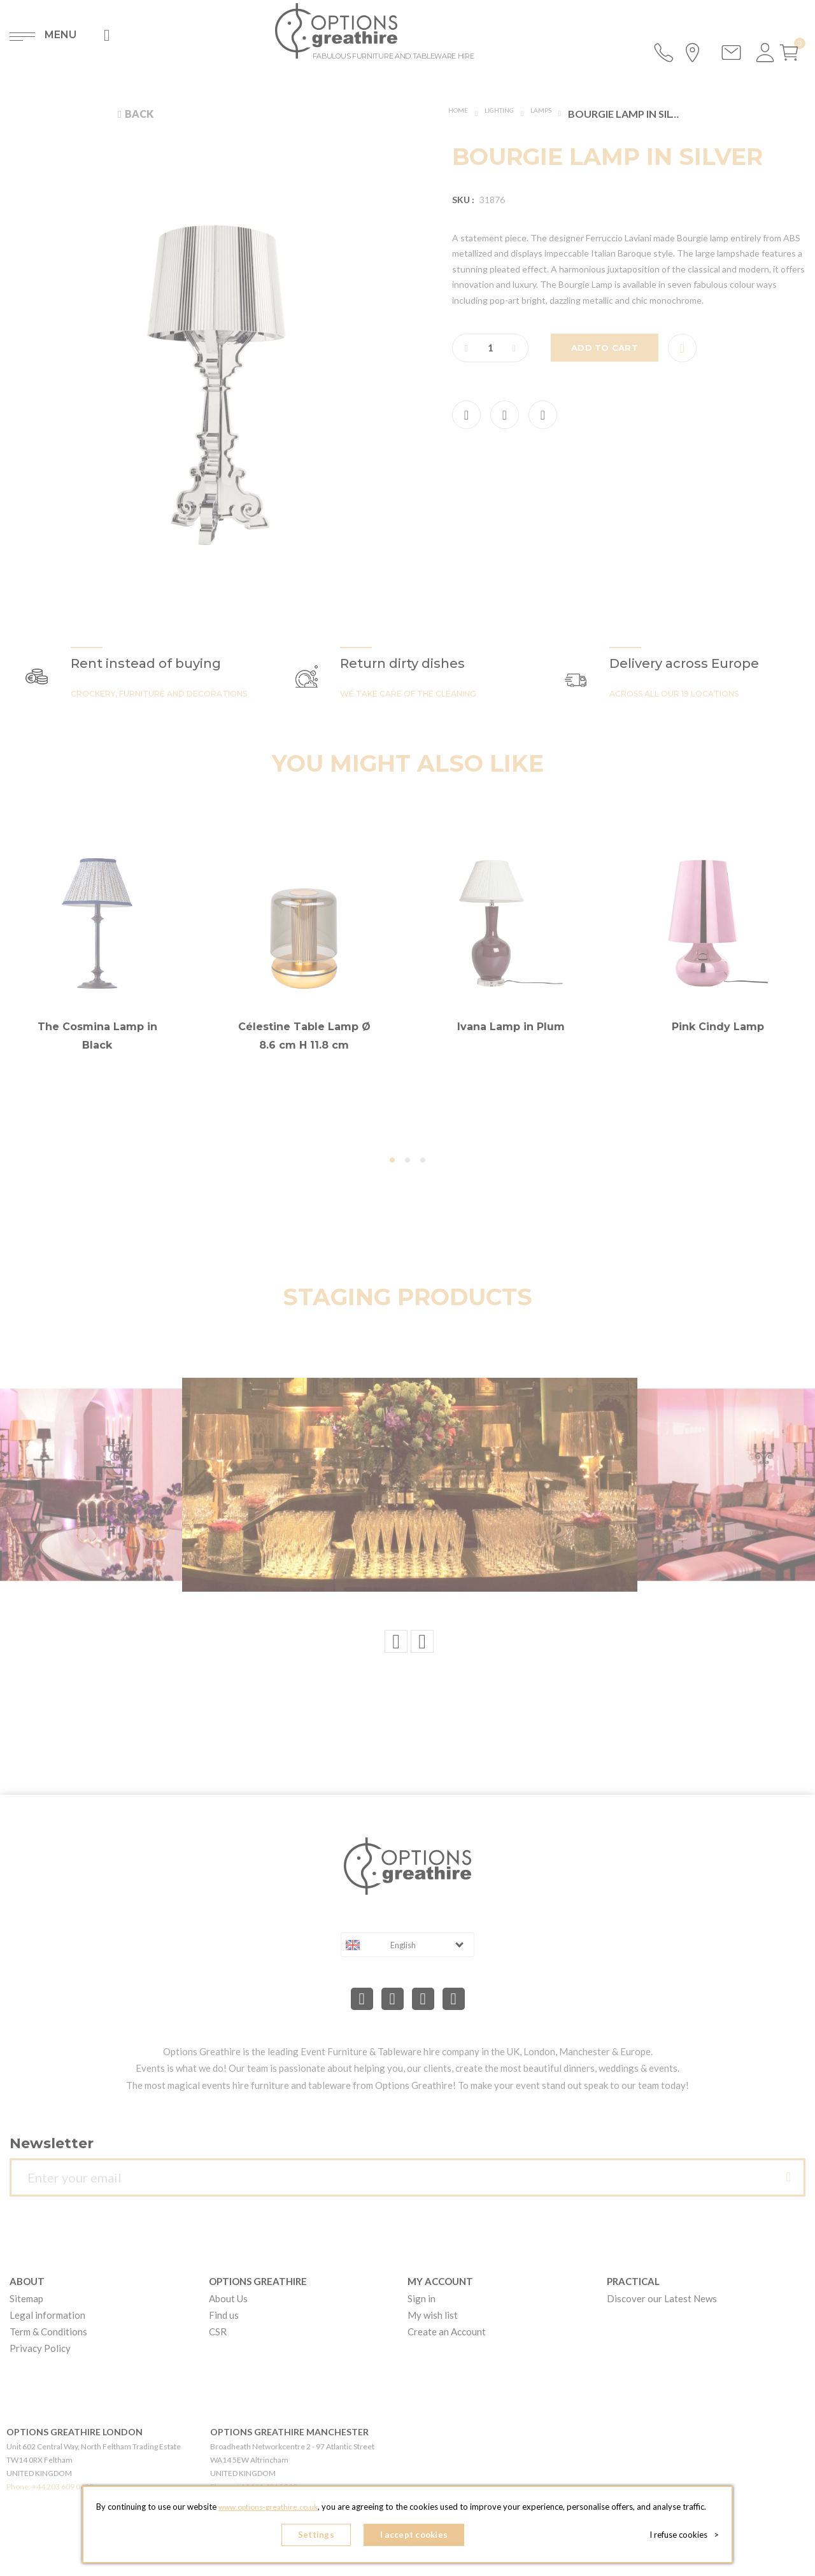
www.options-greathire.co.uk (268, 2513)
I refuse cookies (688, 2538)
